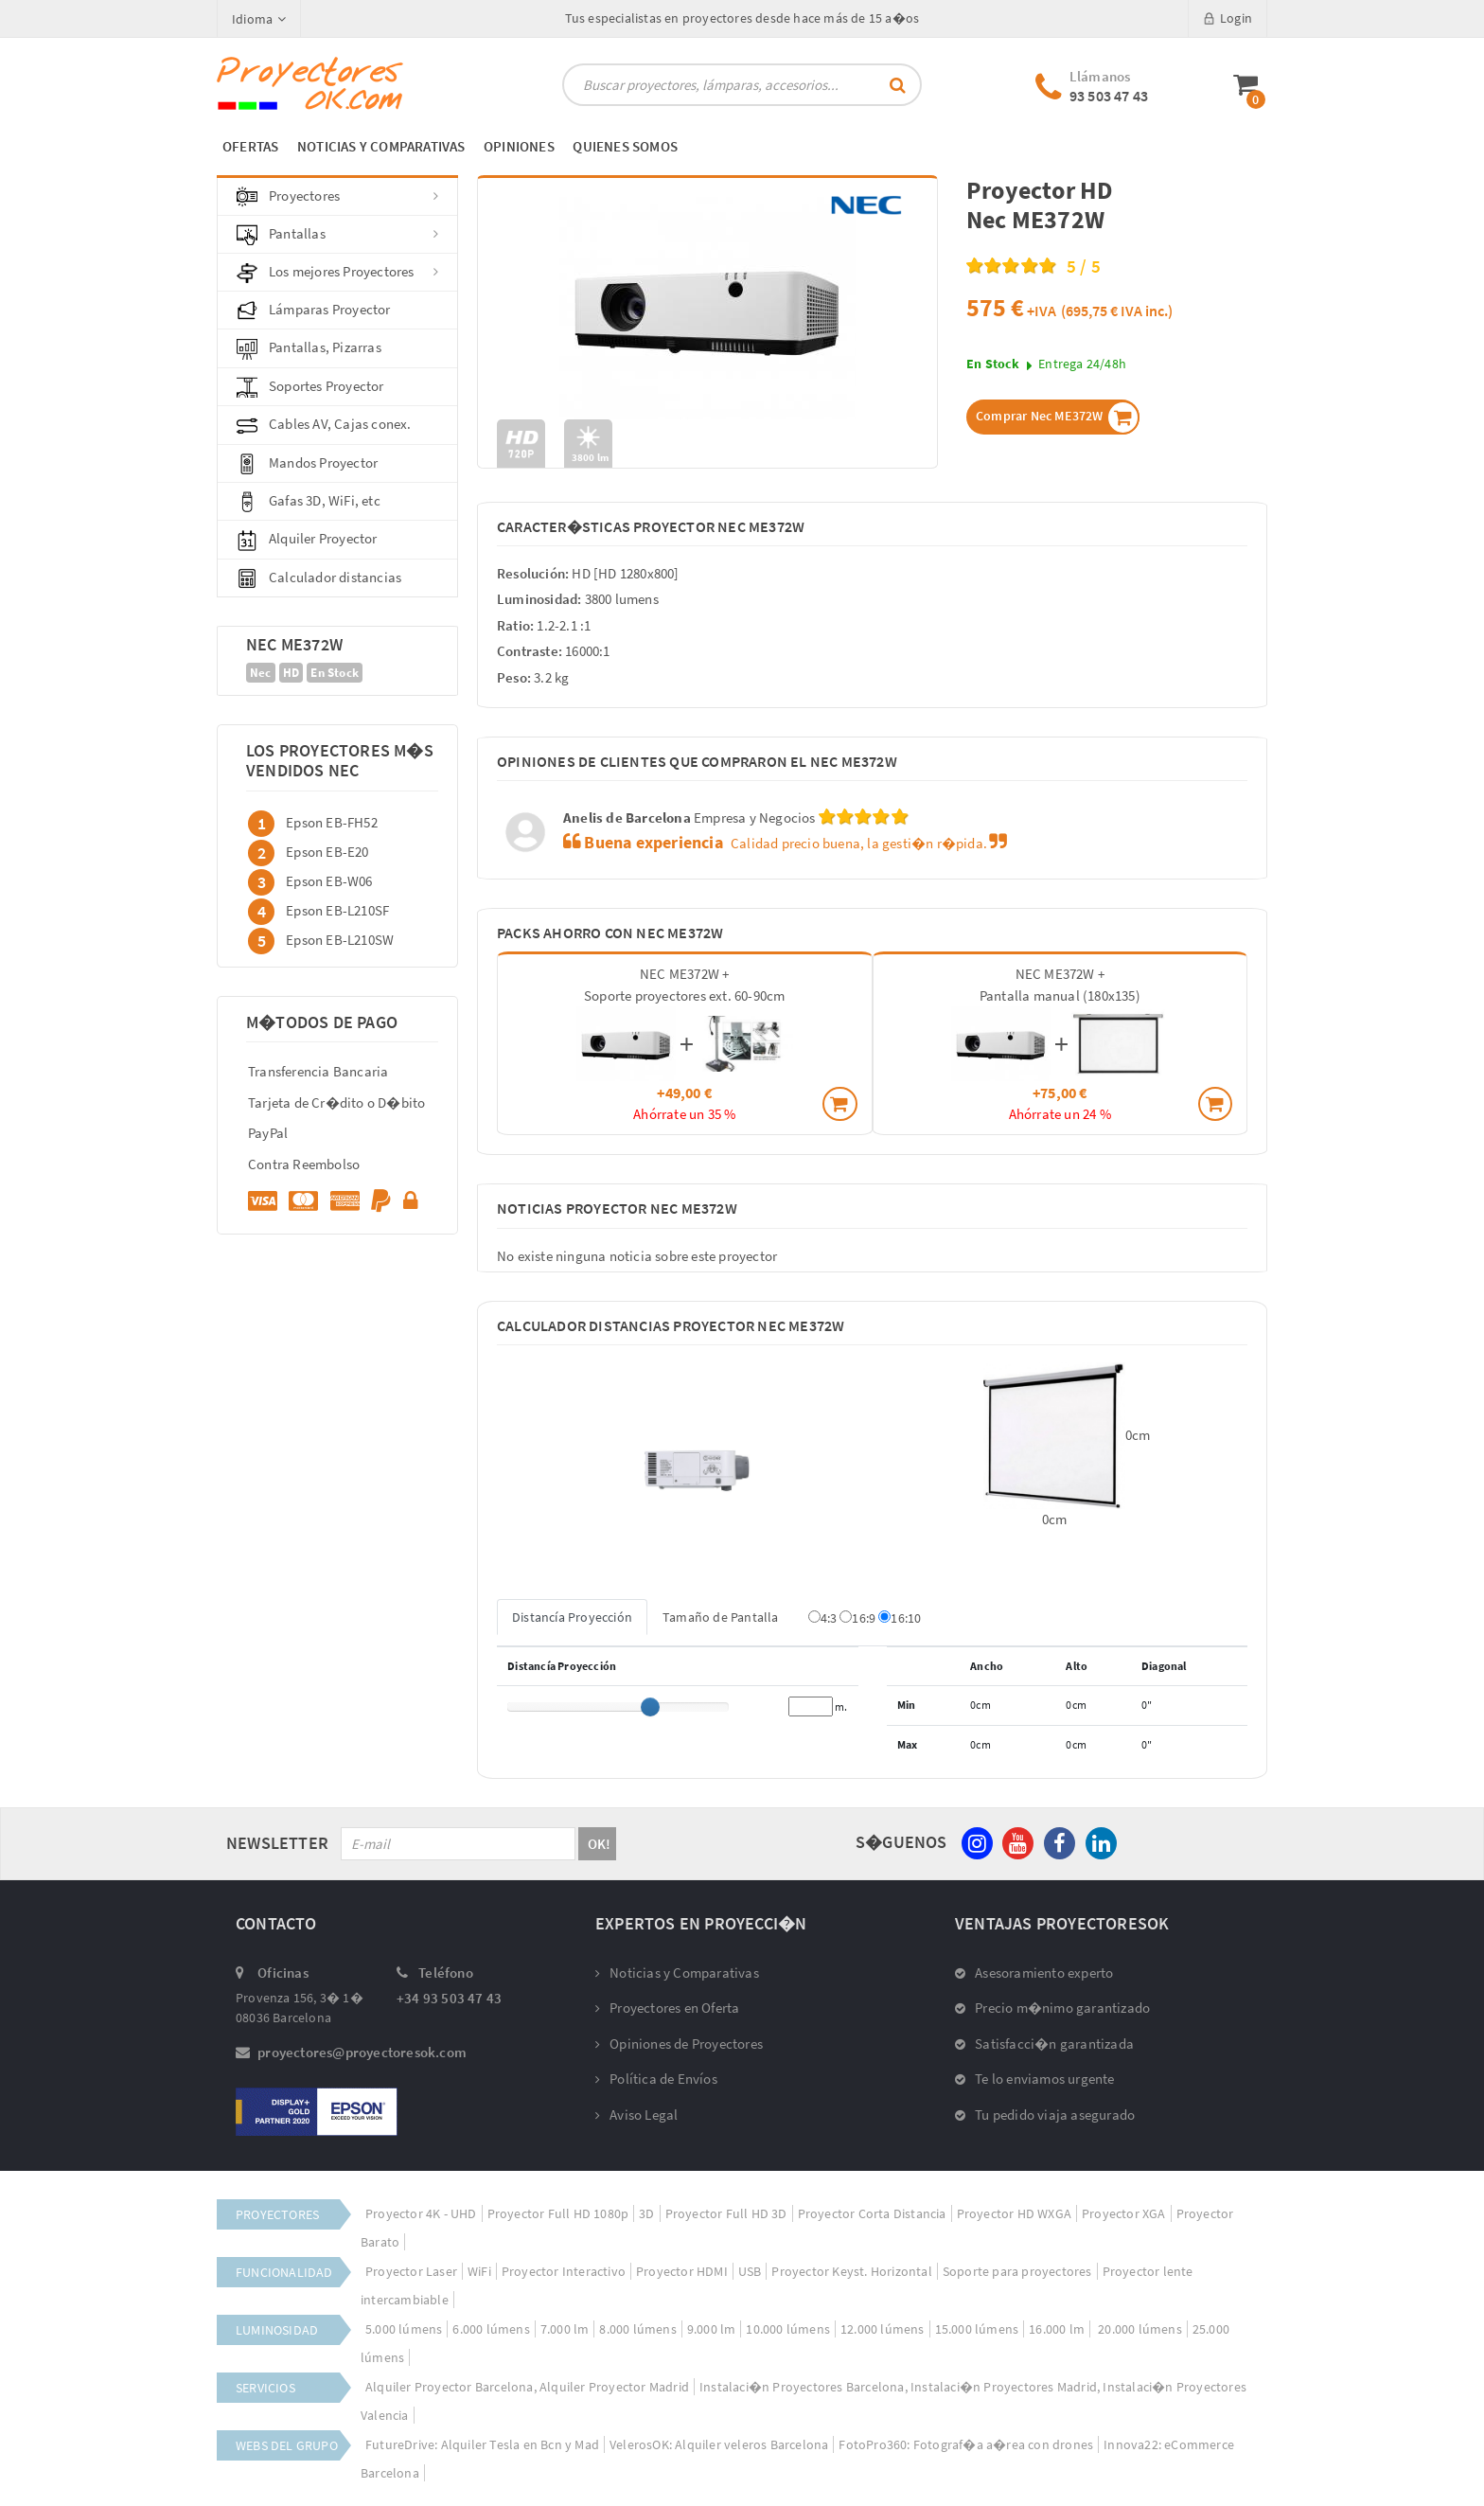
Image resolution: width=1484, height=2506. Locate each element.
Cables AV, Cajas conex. (324, 425)
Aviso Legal (636, 2115)
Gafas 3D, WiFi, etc (308, 501)
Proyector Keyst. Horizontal (851, 2271)
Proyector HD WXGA (1014, 2213)
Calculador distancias (319, 578)
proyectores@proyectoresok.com (362, 2052)
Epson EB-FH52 (332, 821)
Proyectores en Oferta (667, 2008)
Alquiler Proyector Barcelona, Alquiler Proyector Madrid (527, 2386)
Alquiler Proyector (307, 539)
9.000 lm (711, 2328)
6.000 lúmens (490, 2328)
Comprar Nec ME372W (1058, 417)
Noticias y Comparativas (677, 1973)
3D (646, 2213)
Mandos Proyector (307, 463)
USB (750, 2271)
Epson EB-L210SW (340, 939)
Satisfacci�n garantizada (1044, 2044)
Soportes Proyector (310, 387)
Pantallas (337, 234)
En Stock (334, 673)
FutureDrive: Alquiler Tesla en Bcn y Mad (482, 2444)
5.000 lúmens (403, 2328)
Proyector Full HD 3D (726, 2213)
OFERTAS (250, 146)
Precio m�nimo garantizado (1052, 2008)
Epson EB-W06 (329, 880)
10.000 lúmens (788, 2328)
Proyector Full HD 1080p (558, 2213)
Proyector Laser (411, 2271)
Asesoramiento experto (1034, 1973)
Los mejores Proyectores (337, 272)
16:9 (857, 1617)
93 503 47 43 (1108, 95)
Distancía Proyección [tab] (572, 1617)
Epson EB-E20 (327, 851)
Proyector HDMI (682, 2271)
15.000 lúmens (977, 2328)
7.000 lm (565, 2328)
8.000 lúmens (637, 2328)
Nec (261, 673)
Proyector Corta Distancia (872, 2213)
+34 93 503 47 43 (449, 1998)
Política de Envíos (656, 2079)
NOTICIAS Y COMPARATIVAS (381, 146)
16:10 (899, 1617)
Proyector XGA (1124, 2213)
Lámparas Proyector (314, 310)
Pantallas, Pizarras (309, 348)
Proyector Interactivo (564, 2271)
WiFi (479, 2271)
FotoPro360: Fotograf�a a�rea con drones (966, 2444)
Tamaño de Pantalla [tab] (720, 1617)
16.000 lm (1057, 2328)
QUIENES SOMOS (625, 146)
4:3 (823, 1617)
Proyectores (337, 197)
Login (1227, 18)
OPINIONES (519, 146)
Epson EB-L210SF (337, 909)
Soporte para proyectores (1017, 2271)
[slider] (650, 1706)
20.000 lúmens (1138, 2328)
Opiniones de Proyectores (679, 2044)
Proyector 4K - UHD (421, 2213)
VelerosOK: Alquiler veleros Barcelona (719, 2444)
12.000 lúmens (882, 2328)
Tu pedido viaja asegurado (1045, 2115)
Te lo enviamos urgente (1035, 2079)
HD (291, 673)
